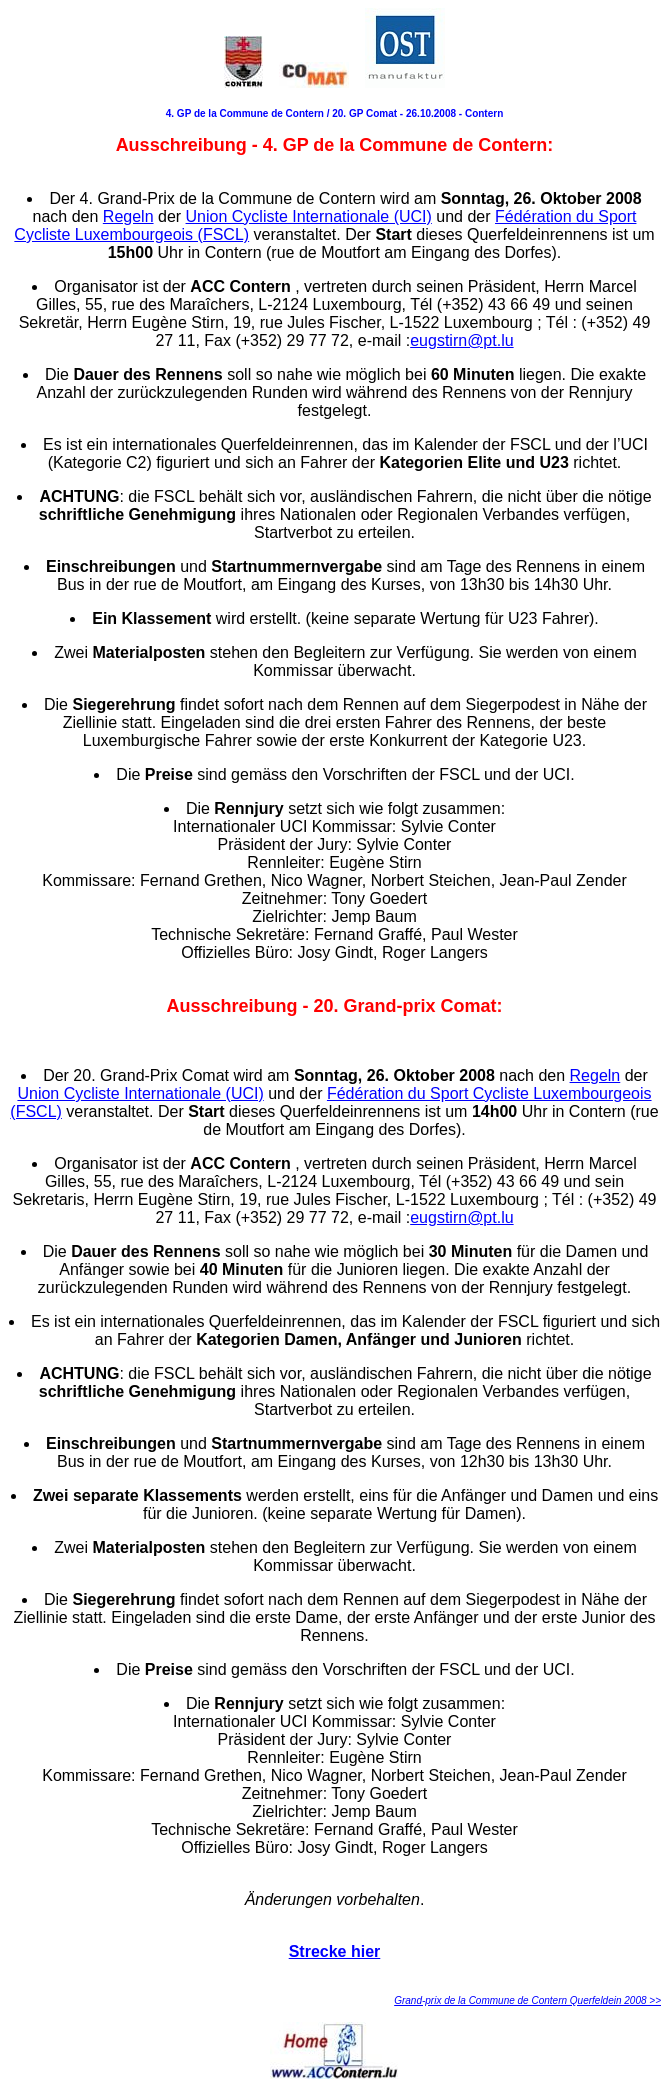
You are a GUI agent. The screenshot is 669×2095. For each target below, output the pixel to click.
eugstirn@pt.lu (461, 340)
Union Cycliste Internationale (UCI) (309, 216)
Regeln (128, 216)
